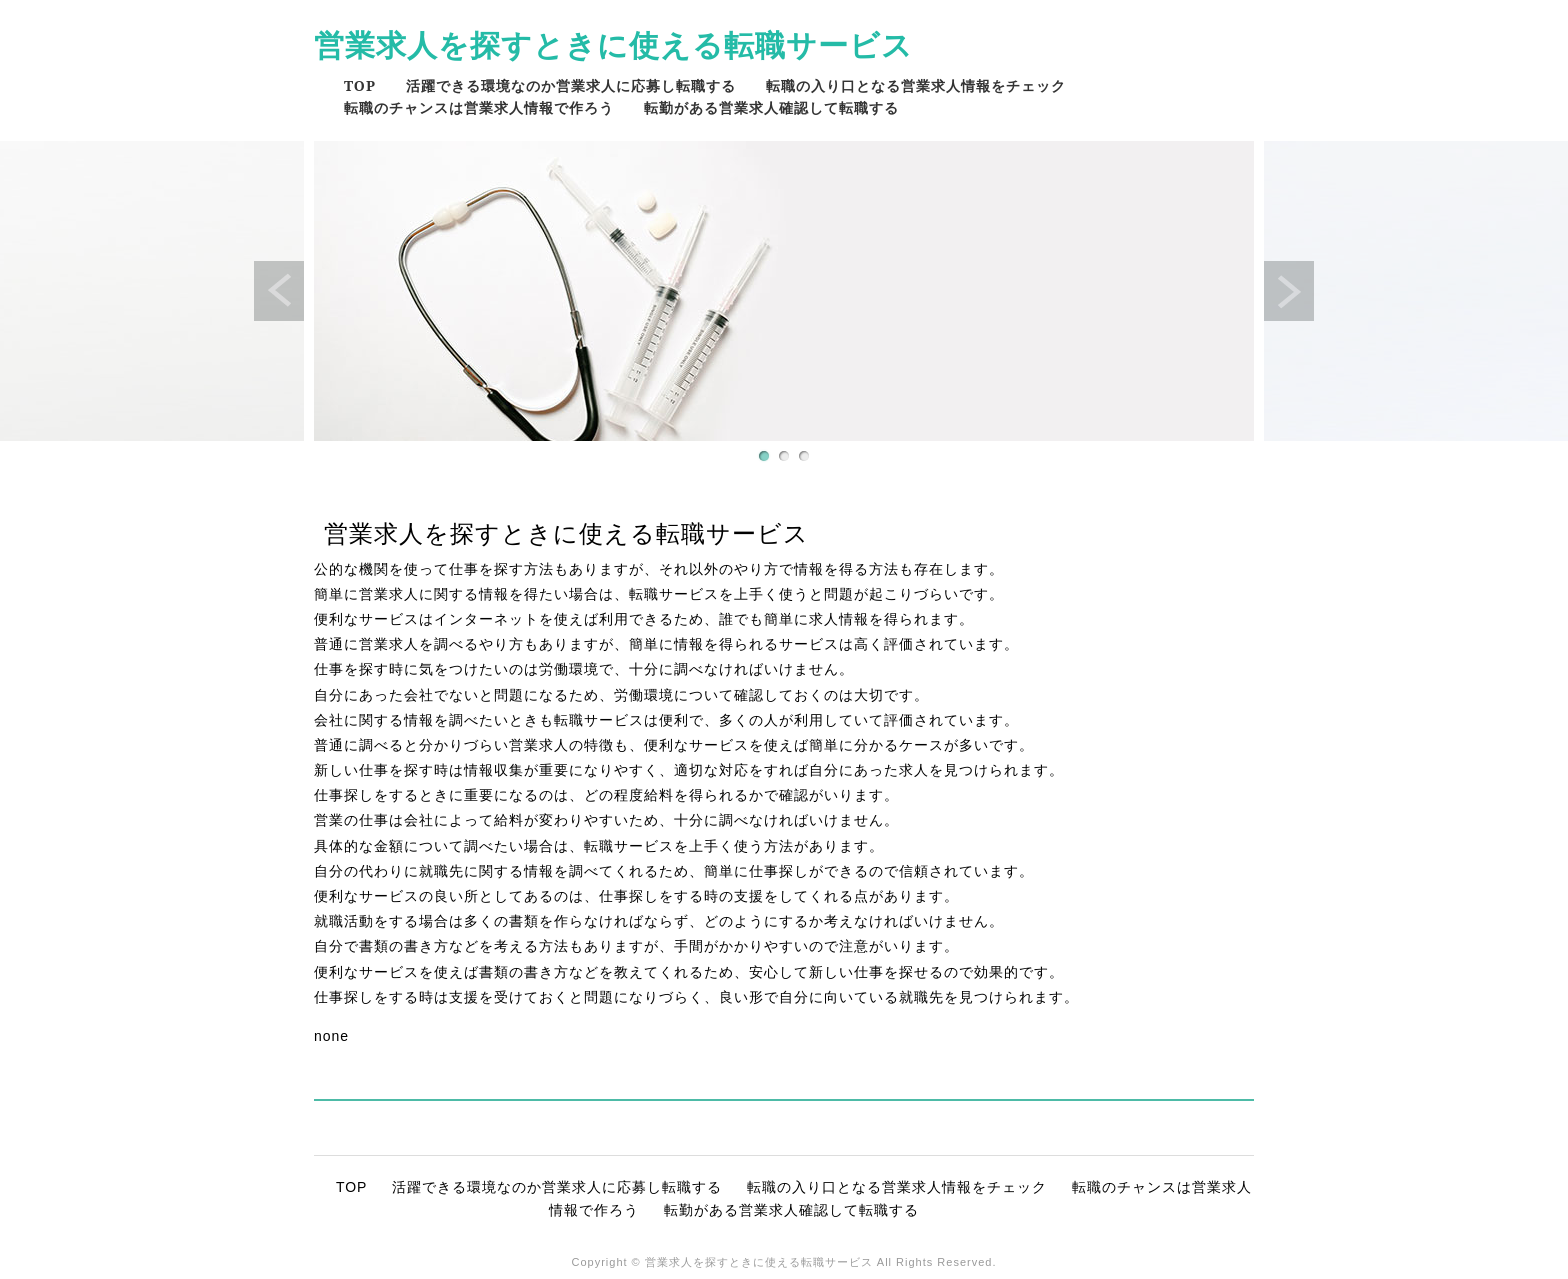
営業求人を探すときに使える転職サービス (613, 44)
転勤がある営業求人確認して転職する (771, 107)
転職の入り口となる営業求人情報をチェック (916, 85)
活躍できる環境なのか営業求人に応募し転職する (571, 85)
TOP (360, 85)
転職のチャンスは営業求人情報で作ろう (479, 107)
